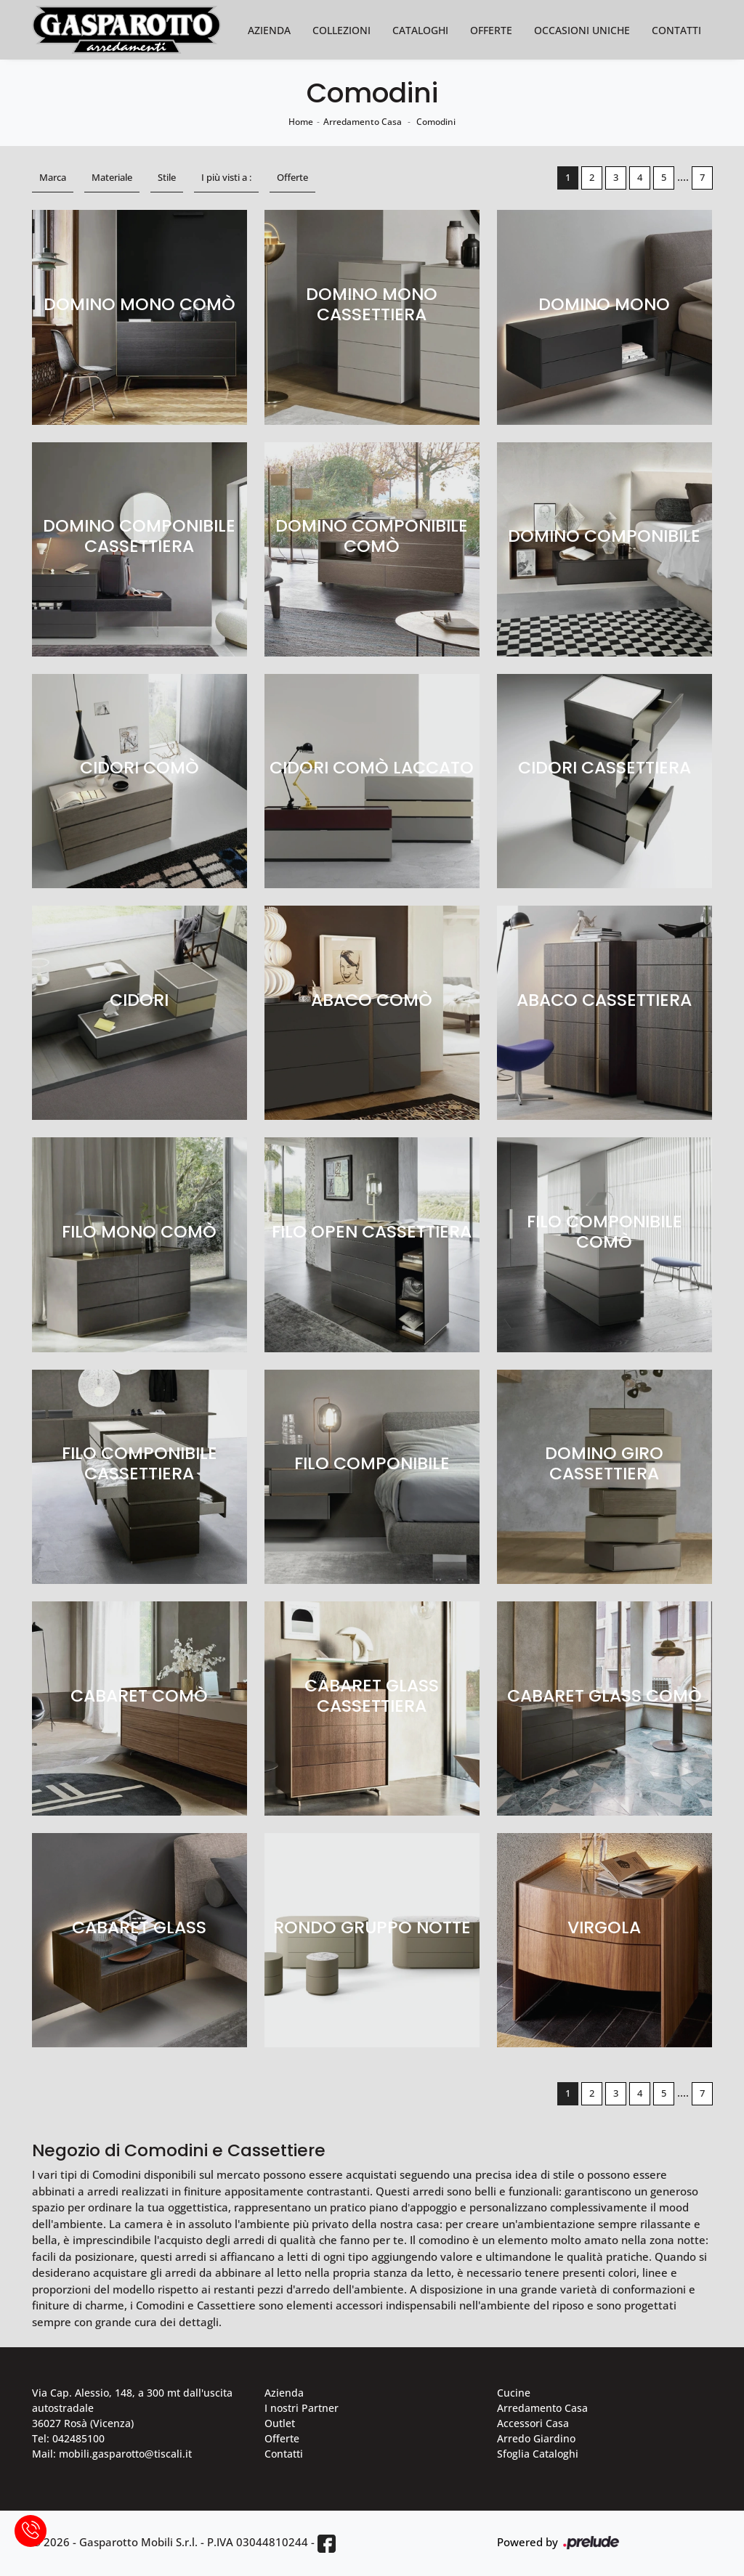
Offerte (491, 30)
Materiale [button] (112, 177)
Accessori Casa (533, 2423)
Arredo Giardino (536, 2438)
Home (300, 121)
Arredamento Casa (362, 121)
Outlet (279, 2423)
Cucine (513, 2393)
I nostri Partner (301, 2408)
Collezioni (341, 30)
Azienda (269, 30)
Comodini (436, 121)
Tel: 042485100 (68, 2438)
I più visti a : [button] (226, 177)
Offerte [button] (292, 177)
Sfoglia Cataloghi (537, 2454)
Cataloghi (420, 30)
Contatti (676, 30)
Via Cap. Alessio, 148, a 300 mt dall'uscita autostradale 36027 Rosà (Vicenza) (132, 2408)
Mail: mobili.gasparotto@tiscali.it (112, 2454)
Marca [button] (52, 177)
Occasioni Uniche (582, 30)
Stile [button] (167, 177)
